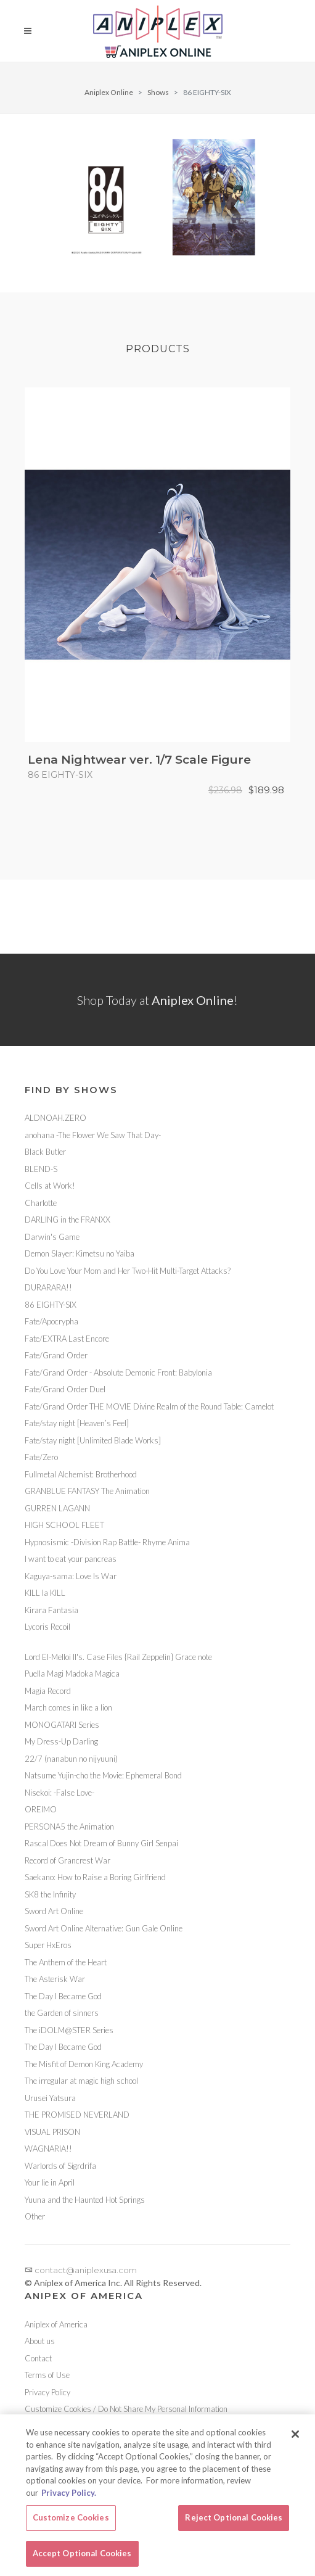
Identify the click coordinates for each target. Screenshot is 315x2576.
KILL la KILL (45, 1593)
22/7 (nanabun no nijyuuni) (71, 1759)
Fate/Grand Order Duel (65, 1389)
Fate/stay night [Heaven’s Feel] (77, 1423)
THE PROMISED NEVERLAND (77, 2115)
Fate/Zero (41, 1457)
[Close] (295, 2442)
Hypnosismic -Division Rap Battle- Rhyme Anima (107, 1542)
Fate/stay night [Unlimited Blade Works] (93, 1440)
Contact (38, 2358)
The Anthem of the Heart (66, 1962)
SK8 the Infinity (50, 1894)
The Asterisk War (55, 1979)
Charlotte (41, 1203)
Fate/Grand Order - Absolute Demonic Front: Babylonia (118, 1372)
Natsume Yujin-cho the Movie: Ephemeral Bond (103, 1775)
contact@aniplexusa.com (81, 2270)
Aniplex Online (108, 92)
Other (35, 2216)
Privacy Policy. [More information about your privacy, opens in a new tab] (68, 2500)
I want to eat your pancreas (71, 1559)
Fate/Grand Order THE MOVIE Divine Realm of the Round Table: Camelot (149, 1406)
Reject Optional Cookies (233, 2525)
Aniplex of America (56, 2324)
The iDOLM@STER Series (69, 2030)
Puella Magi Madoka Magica (72, 1673)
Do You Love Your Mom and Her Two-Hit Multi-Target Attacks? (128, 1271)
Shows (158, 92)
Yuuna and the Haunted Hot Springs (85, 2200)
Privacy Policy (47, 2392)
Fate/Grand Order (56, 1355)
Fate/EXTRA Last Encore (67, 1339)
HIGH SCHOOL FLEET (64, 1525)
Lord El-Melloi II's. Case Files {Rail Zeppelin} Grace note (118, 1657)
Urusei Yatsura (50, 2098)
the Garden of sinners (62, 2013)
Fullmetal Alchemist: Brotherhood (81, 1474)
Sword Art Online (54, 1911)
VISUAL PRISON (52, 2132)
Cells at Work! (50, 1186)
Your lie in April (50, 2182)
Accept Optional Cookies (82, 2561)
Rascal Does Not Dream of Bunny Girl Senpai (101, 1843)
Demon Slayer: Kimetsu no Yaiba (79, 1253)
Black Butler (45, 1152)
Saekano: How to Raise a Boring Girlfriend (95, 1877)
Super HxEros (48, 1945)
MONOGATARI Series (62, 1725)
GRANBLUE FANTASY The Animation (87, 1491)
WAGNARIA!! (48, 2148)
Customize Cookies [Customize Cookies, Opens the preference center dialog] (71, 2525)
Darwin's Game (52, 1237)
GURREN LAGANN (57, 1508)
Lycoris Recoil (47, 1627)
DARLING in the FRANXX (67, 1219)
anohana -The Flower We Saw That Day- (93, 1135)
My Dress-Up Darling (61, 1741)
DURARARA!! (48, 1287)
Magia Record (48, 1691)
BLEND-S (41, 1169)
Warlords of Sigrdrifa (60, 2166)
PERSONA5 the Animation (69, 1826)
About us (40, 2341)
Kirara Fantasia (51, 1610)
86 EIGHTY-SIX (50, 1305)
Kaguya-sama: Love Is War (71, 1576)
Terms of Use (47, 2375)
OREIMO (41, 1809)
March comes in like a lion (68, 1707)
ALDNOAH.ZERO (55, 1118)
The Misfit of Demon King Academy (84, 2064)
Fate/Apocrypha (51, 1321)
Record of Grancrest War (67, 1860)
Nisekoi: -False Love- (59, 1793)
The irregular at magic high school (81, 2081)
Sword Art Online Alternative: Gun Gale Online (103, 1928)
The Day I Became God (63, 1996)
